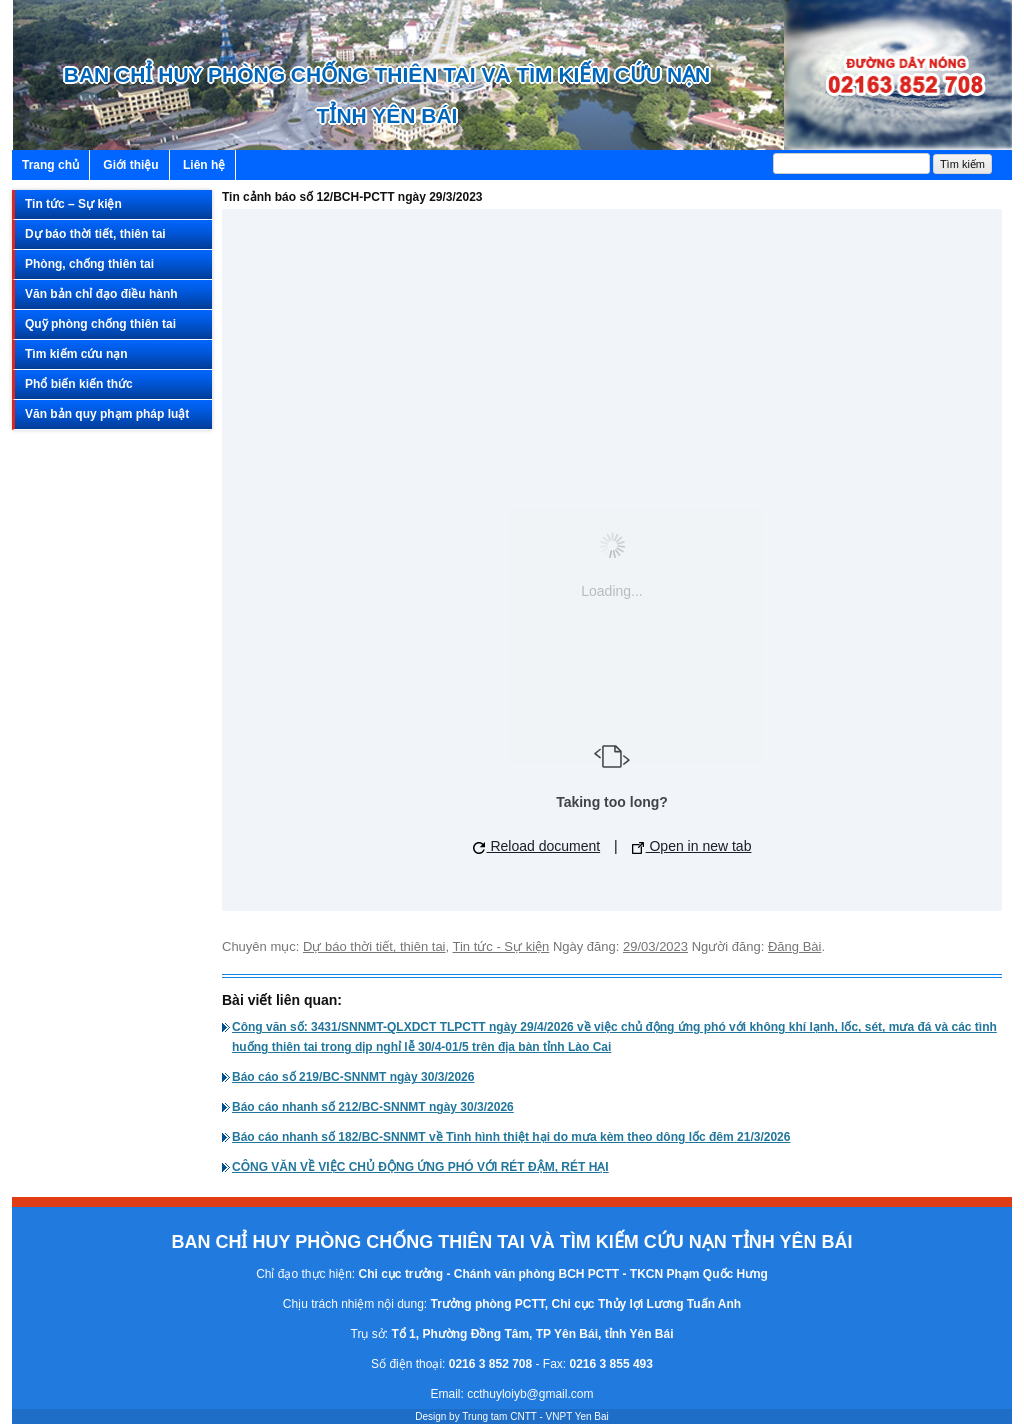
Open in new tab (692, 846)
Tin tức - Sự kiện (501, 946)
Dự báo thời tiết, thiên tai (95, 234)
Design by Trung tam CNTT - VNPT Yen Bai (512, 1416)
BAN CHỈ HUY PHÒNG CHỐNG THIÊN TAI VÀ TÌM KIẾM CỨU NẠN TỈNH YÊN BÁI (387, 95)
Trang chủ (50, 165)
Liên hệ (204, 165)
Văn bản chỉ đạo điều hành (101, 294)
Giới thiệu (130, 165)
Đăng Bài (794, 946)
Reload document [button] (537, 846)
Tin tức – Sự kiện (73, 204)
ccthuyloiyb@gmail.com (530, 1394)
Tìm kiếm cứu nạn (76, 354)
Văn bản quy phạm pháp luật (107, 414)
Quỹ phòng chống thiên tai (100, 324)
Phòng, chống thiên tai (89, 264)
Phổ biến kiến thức (79, 384)
